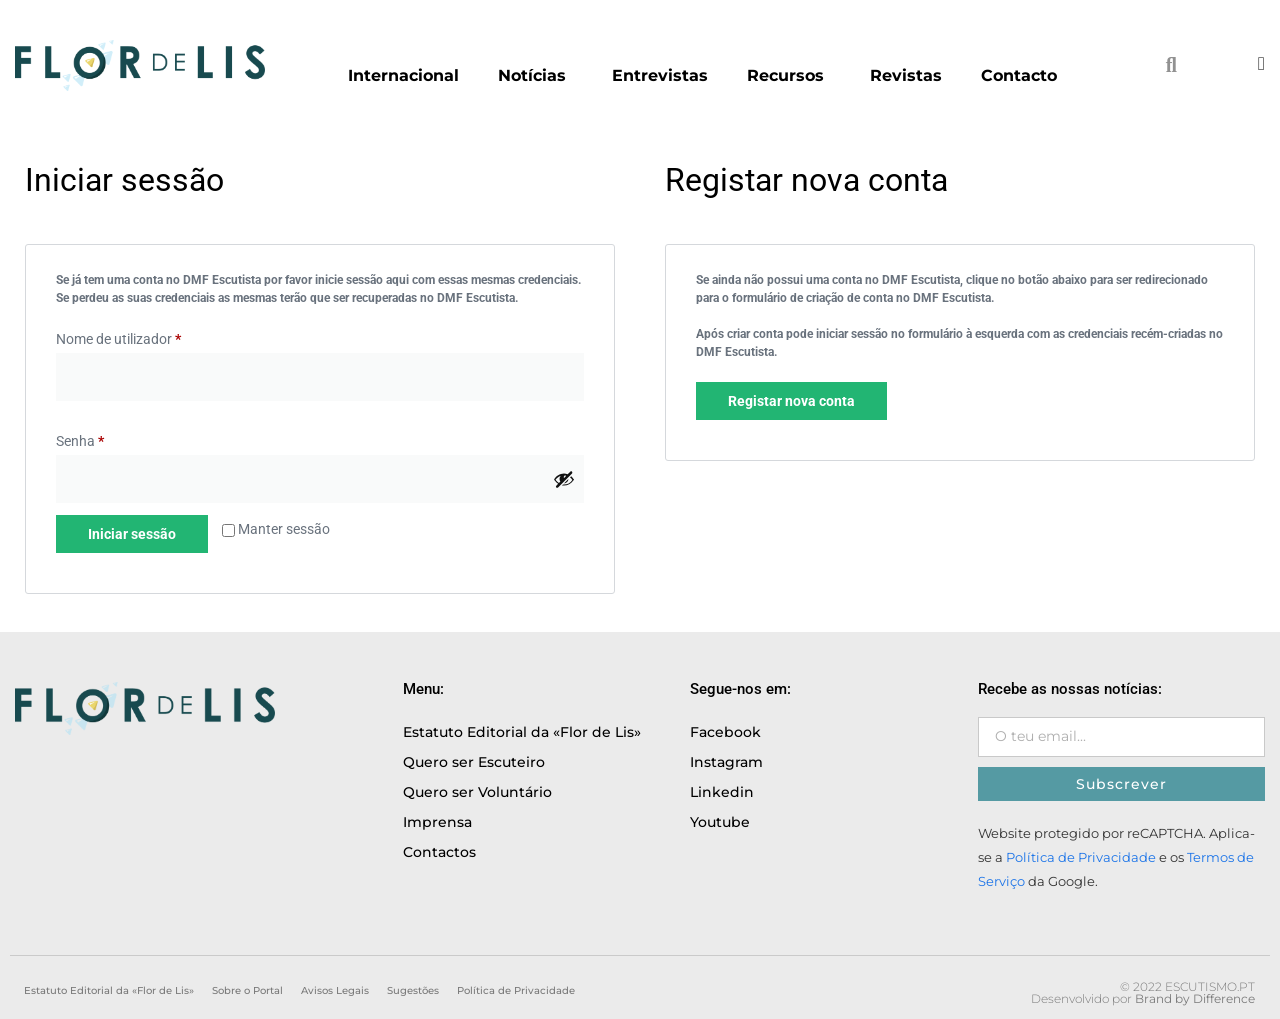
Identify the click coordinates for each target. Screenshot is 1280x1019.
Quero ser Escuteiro (474, 762)
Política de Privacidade (1081, 857)
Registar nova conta (791, 401)
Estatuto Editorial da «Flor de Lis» (522, 732)
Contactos (439, 852)
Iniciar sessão (132, 534)
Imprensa (437, 822)
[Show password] (564, 479)
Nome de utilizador (118, 339)
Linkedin (722, 792)
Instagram (726, 762)
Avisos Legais (335, 990)
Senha (80, 441)
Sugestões (413, 990)
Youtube (720, 822)
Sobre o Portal (247, 990)
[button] (1171, 65)
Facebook (725, 732)
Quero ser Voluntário (477, 792)
